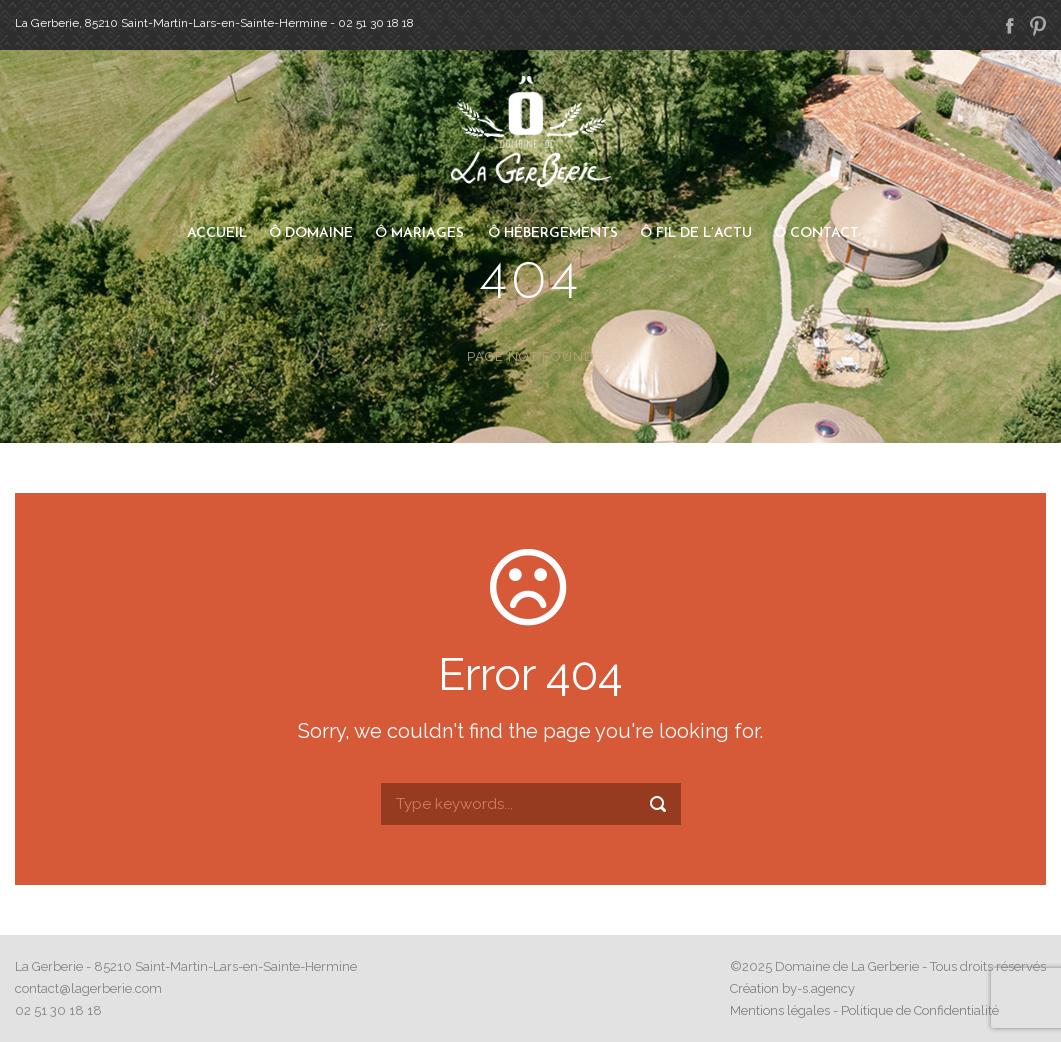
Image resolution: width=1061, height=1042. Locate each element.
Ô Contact (816, 233)
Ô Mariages (419, 233)
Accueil (217, 233)
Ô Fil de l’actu (696, 233)
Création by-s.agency (792, 988)
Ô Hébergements (553, 233)
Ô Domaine (311, 233)
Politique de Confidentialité (920, 1010)
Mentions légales (780, 1010)
